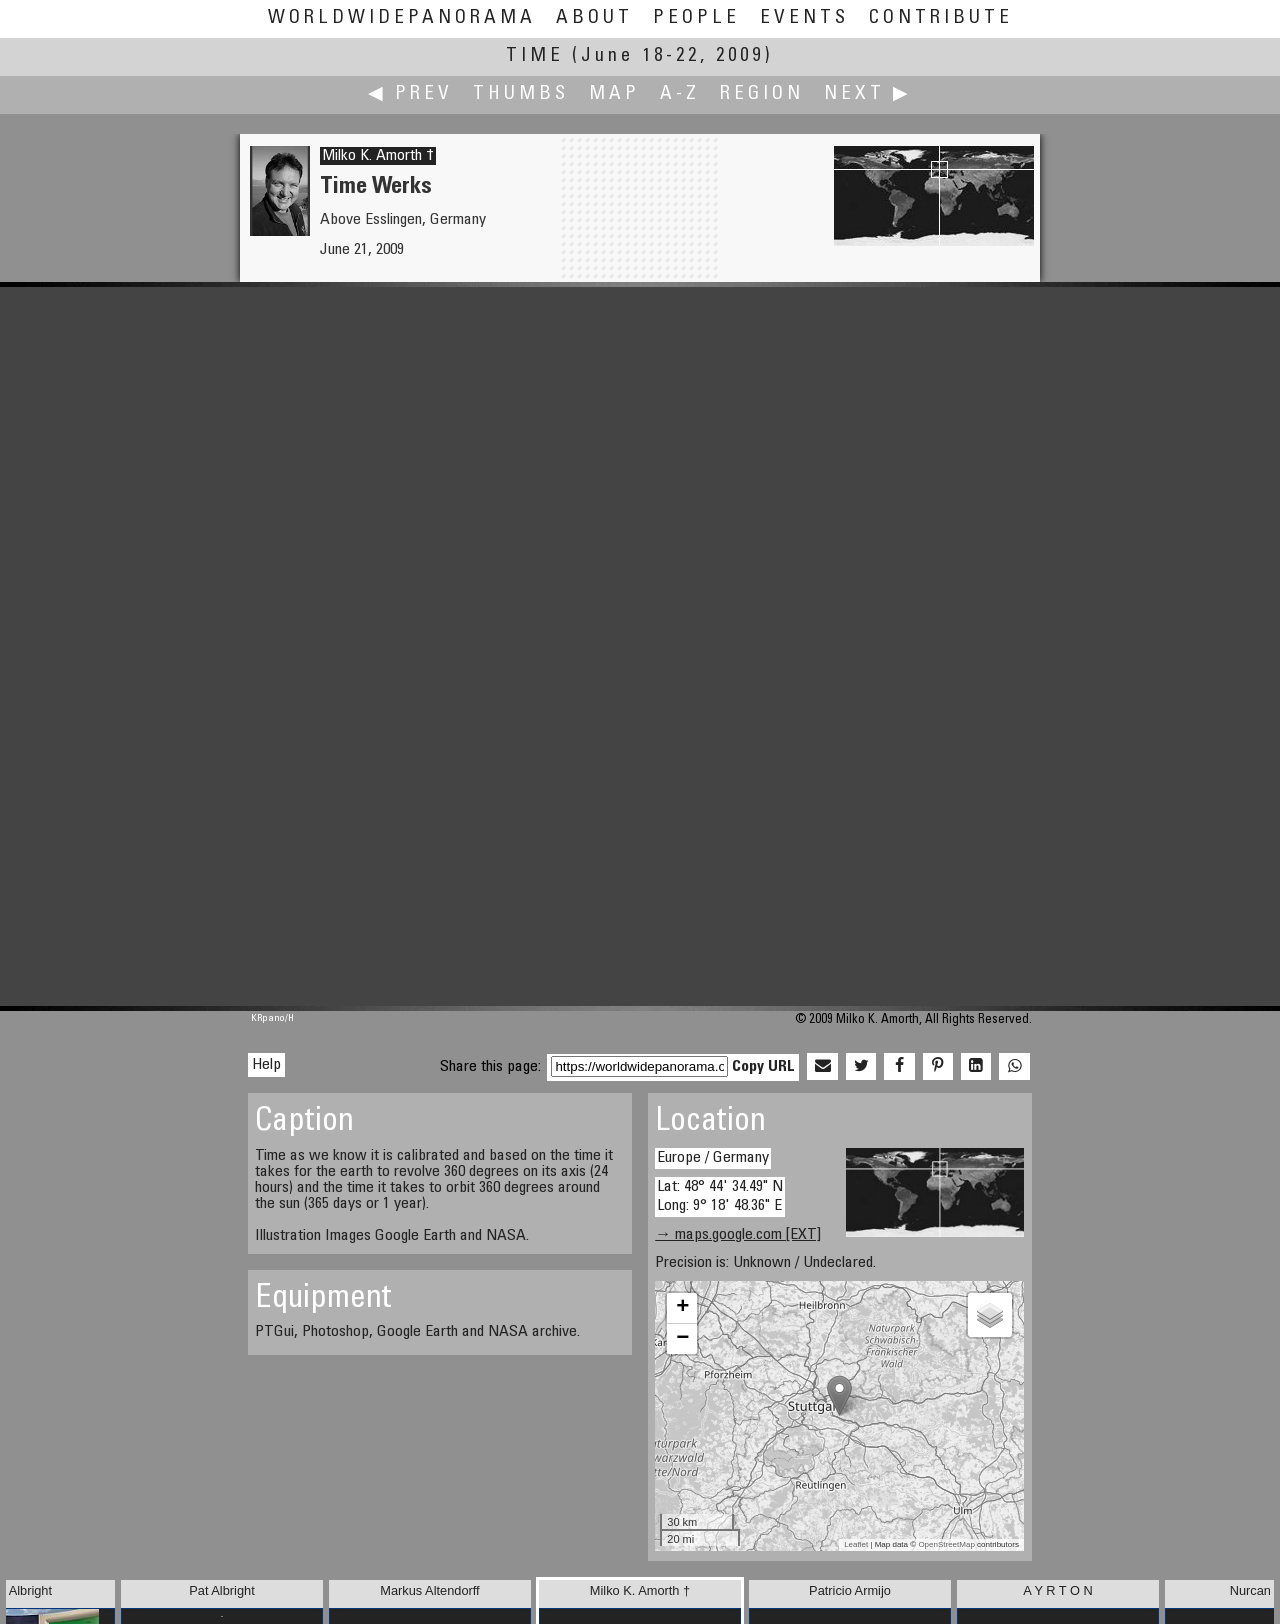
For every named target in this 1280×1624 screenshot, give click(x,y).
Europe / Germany (713, 1158)
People (696, 18)
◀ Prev (410, 94)
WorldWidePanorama (402, 18)
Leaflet (856, 1544)
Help (266, 1065)
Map (614, 94)
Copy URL (763, 1067)
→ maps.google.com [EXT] (738, 1235)
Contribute (941, 18)
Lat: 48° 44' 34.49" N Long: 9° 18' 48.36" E (720, 1196)
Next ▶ (868, 94)
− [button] (682, 1339)
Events (804, 18)
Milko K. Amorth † (378, 156)
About (594, 18)
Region (762, 94)
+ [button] (682, 1308)
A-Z (680, 94)
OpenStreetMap (946, 1544)
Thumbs (521, 94)
